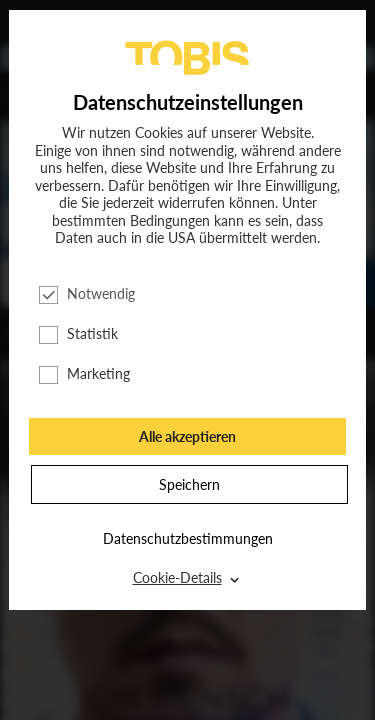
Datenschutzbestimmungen (188, 538)
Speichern (189, 484)
